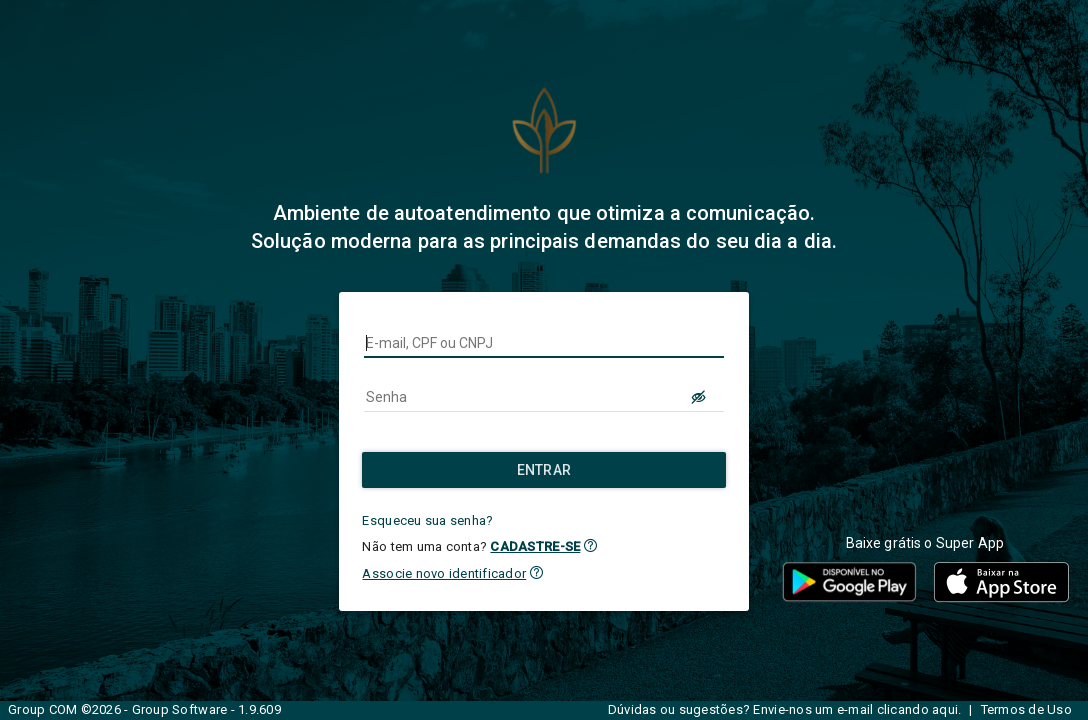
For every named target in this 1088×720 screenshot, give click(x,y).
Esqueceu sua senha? (427, 520)
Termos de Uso (1026, 709)
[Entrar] (543, 470)
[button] (590, 545)
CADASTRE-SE (535, 546)
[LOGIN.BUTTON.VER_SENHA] (700, 397)
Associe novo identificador (444, 573)
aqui (945, 709)
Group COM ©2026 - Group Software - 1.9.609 (144, 709)
